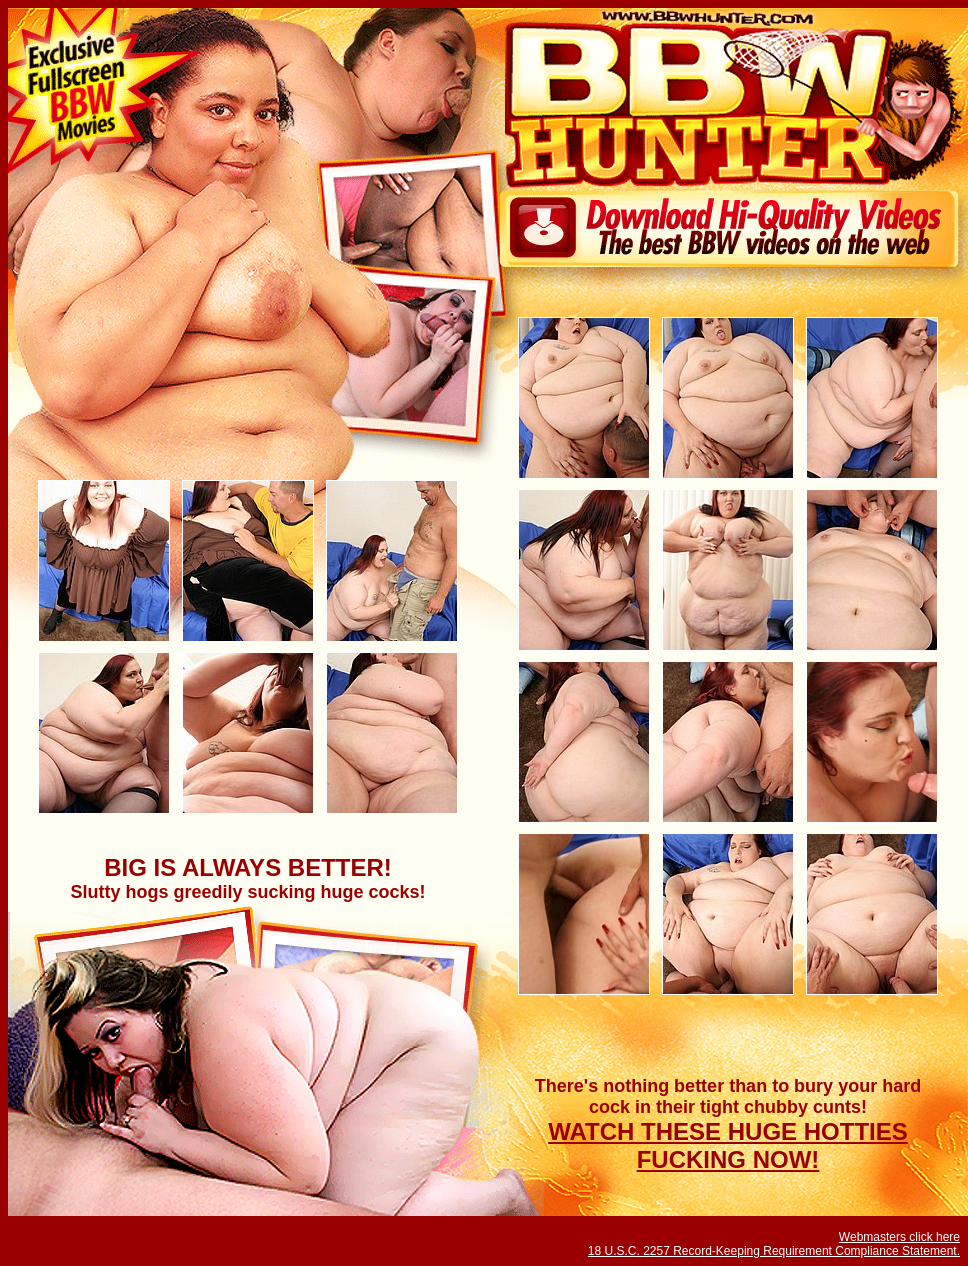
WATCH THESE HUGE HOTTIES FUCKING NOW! (728, 1145)
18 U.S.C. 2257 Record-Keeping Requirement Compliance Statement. (774, 1251)
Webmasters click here (899, 1237)
